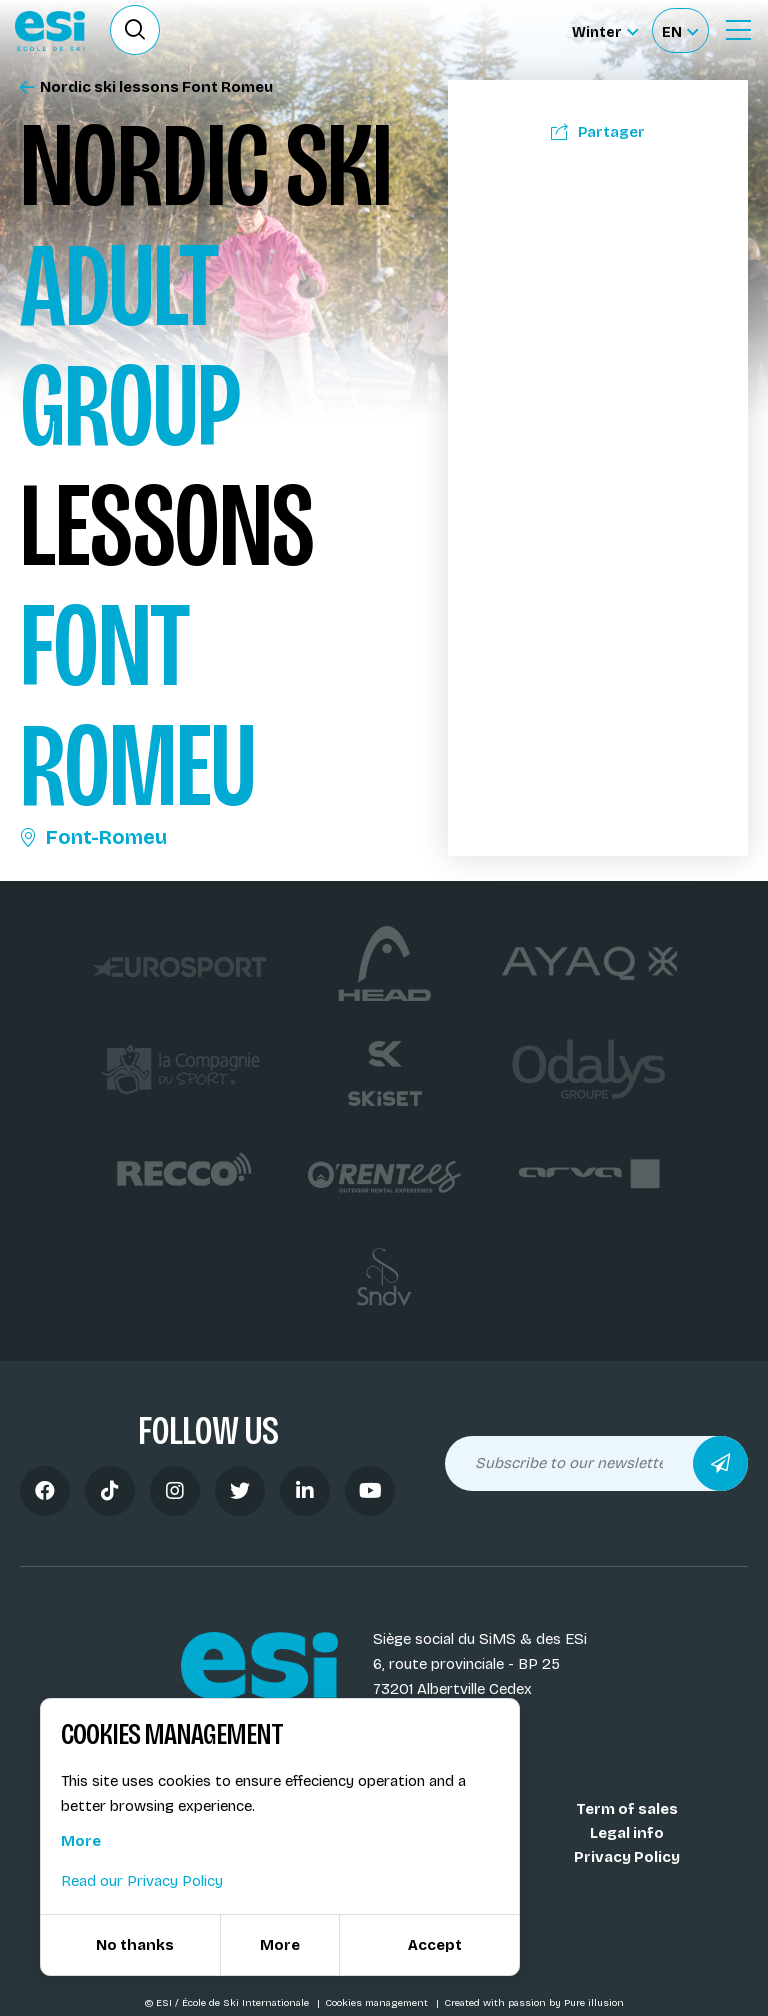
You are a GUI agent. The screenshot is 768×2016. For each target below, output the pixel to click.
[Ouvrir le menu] (738, 30)
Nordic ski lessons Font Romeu (146, 87)
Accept (435, 1945)
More (81, 1841)
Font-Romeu (93, 837)
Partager (598, 132)
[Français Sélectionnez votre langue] (680, 30)
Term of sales (627, 1809)
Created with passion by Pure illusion (534, 2003)
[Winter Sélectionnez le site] (605, 30)
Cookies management (378, 2003)
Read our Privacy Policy (142, 1881)
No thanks (135, 1945)
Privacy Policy (627, 1857)
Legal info (627, 1833)
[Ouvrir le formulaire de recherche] (135, 30)
